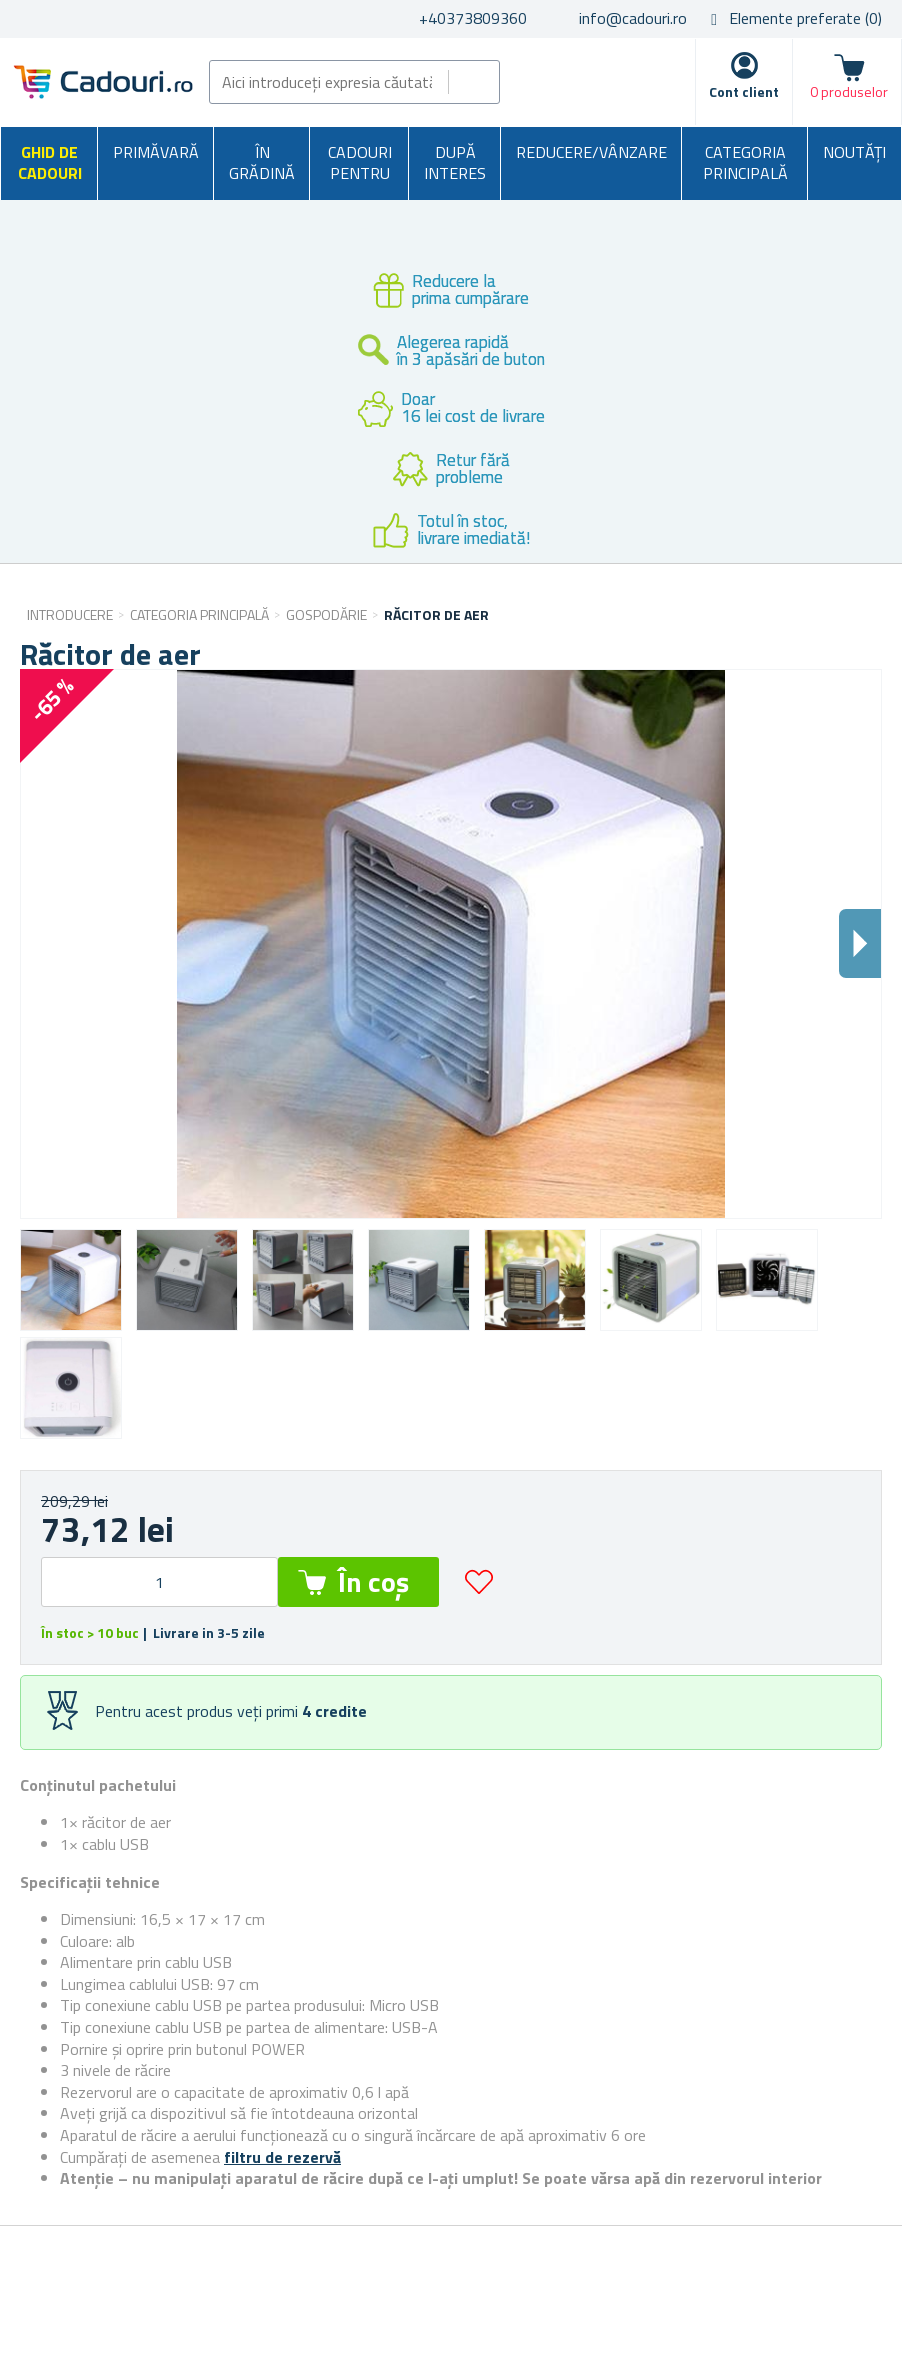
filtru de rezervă (282, 2157)
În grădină (262, 163)
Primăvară (156, 152)
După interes (455, 163)
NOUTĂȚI (854, 152)
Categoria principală (745, 163)
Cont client (744, 91)
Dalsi (860, 943)
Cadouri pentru (360, 163)
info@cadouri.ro (633, 18)
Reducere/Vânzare (591, 152)
